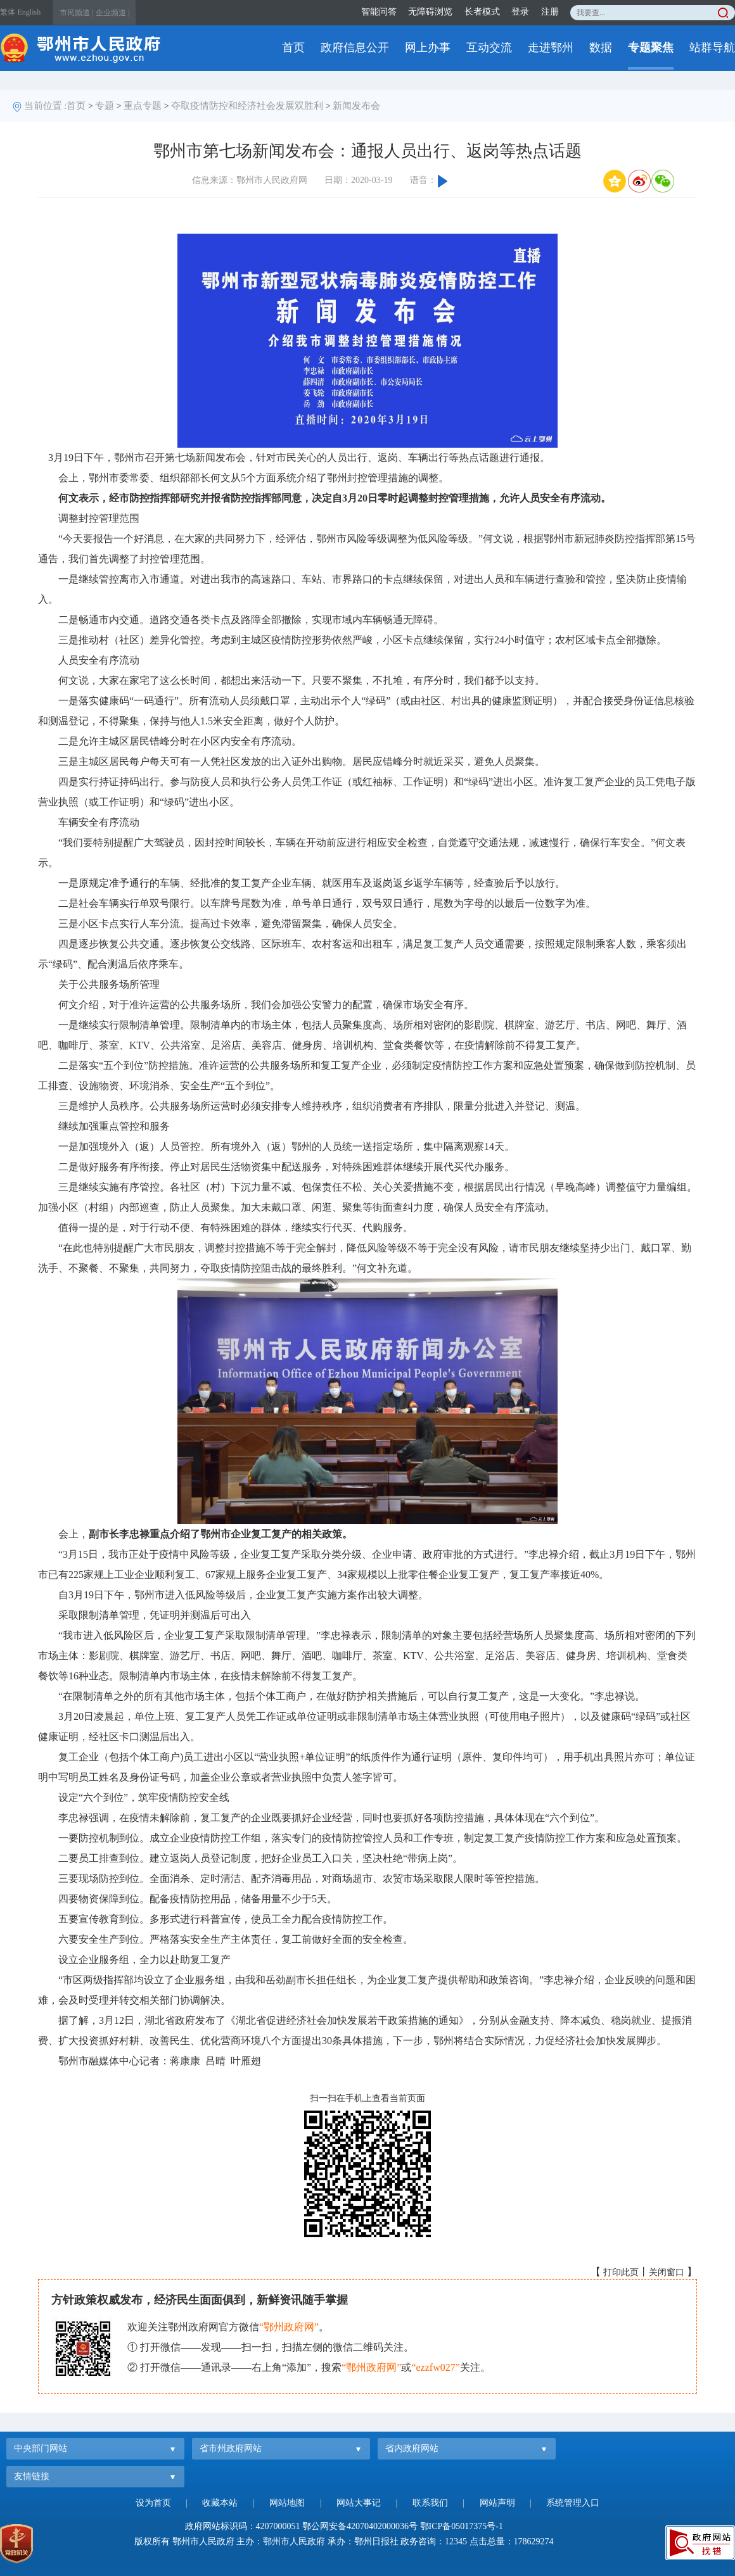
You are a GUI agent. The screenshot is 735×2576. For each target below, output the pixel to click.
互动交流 (489, 47)
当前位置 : (45, 106)
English (29, 12)
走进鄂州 (550, 47)
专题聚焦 (651, 47)
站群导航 (712, 47)
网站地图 (287, 2503)
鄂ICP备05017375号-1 (461, 2526)
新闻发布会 (356, 106)
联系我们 (430, 2503)
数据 (600, 47)
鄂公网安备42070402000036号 (360, 2526)
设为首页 (153, 2503)
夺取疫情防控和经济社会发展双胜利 (247, 106)
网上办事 (428, 47)
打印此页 (621, 2272)
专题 (104, 106)
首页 (293, 47)
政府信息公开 (355, 47)
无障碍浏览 (430, 11)
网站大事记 (358, 2503)
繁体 (7, 12)
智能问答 (379, 11)
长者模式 (482, 11)
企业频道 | (112, 12)
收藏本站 (220, 2503)
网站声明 (497, 2503)
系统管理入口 (572, 2503)
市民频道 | (76, 12)
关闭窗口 (666, 2272)
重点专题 (143, 106)
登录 (520, 11)
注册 (550, 11)
